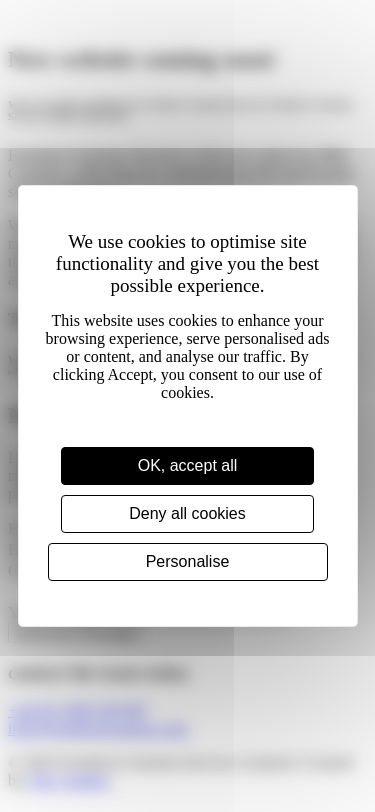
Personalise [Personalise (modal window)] (188, 561)
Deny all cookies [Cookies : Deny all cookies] (187, 513)
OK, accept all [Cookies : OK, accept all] (188, 465)
